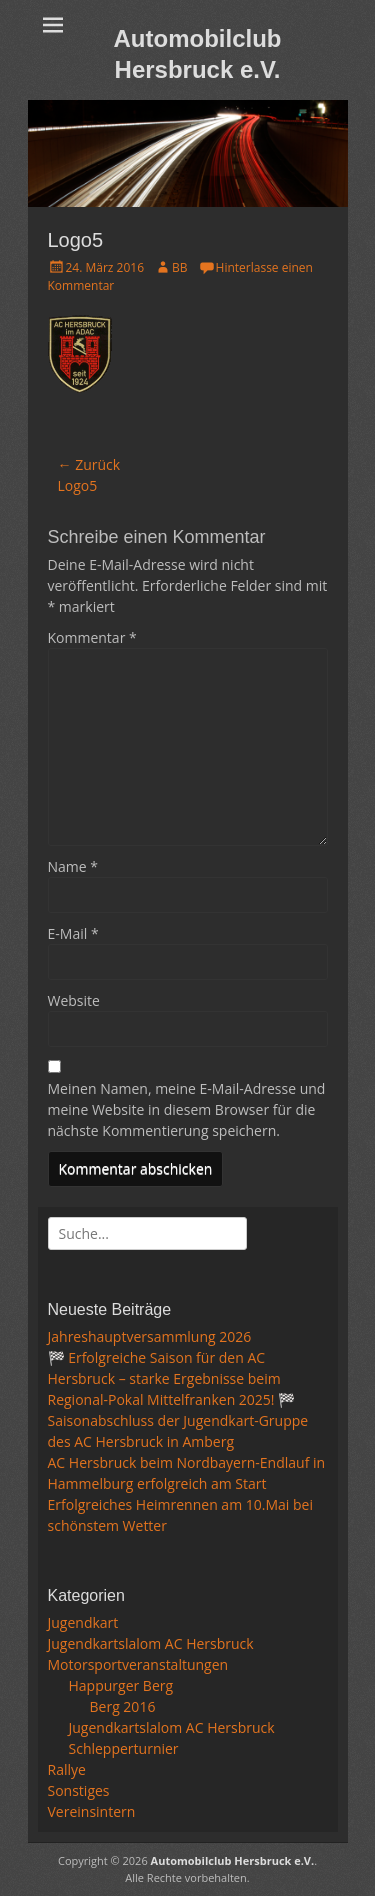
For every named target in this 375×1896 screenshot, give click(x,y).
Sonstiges (79, 1790)
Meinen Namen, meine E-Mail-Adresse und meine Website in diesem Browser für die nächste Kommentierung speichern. (187, 1109)
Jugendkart (83, 1622)
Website (74, 1000)
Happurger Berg (121, 1685)
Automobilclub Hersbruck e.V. (233, 1860)
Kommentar (92, 637)
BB (180, 267)
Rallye (67, 1769)
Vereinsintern (92, 1811)
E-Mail (73, 933)
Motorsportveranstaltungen (138, 1664)
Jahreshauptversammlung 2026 (150, 1336)
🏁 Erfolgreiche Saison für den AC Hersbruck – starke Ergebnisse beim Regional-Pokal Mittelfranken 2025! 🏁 (172, 1378)
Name (73, 866)
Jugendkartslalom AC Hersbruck (151, 1643)
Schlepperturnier (124, 1748)
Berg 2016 (123, 1706)
